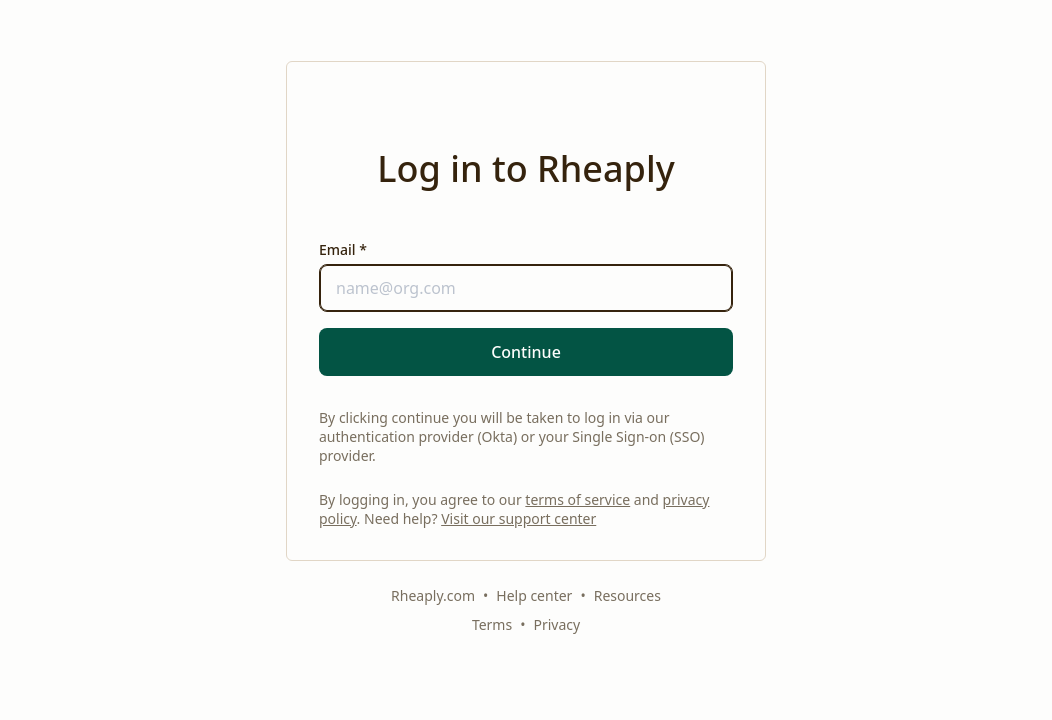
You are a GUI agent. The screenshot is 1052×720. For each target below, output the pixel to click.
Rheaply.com (433, 595)
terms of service (577, 499)
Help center (534, 595)
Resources (627, 595)
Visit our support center (518, 518)
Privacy (556, 624)
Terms (492, 624)
